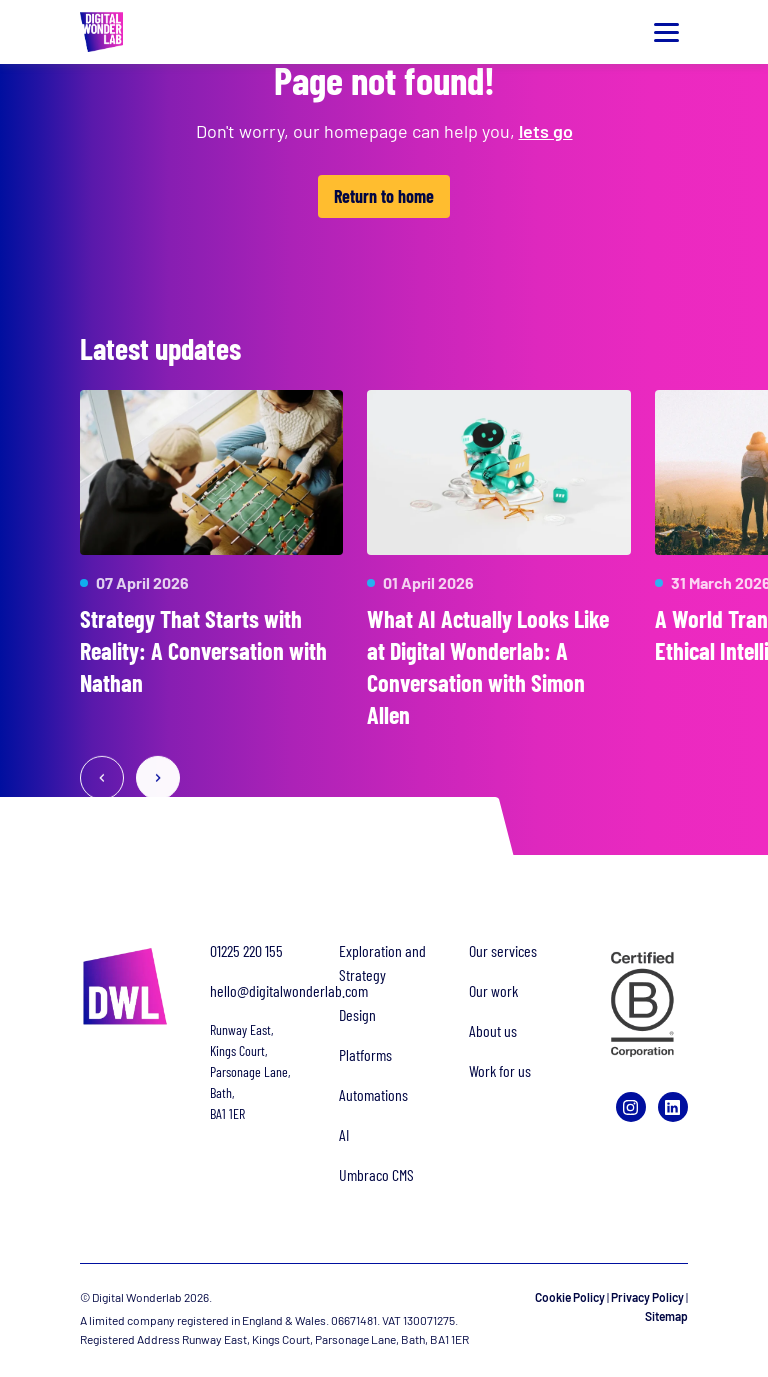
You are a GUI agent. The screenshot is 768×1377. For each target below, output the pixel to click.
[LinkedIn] (673, 1107)
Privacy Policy (647, 1297)
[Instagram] (631, 1107)
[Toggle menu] (666, 32)
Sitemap (666, 1316)
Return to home (384, 196)
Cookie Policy (570, 1297)
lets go (546, 131)
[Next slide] (158, 779)
